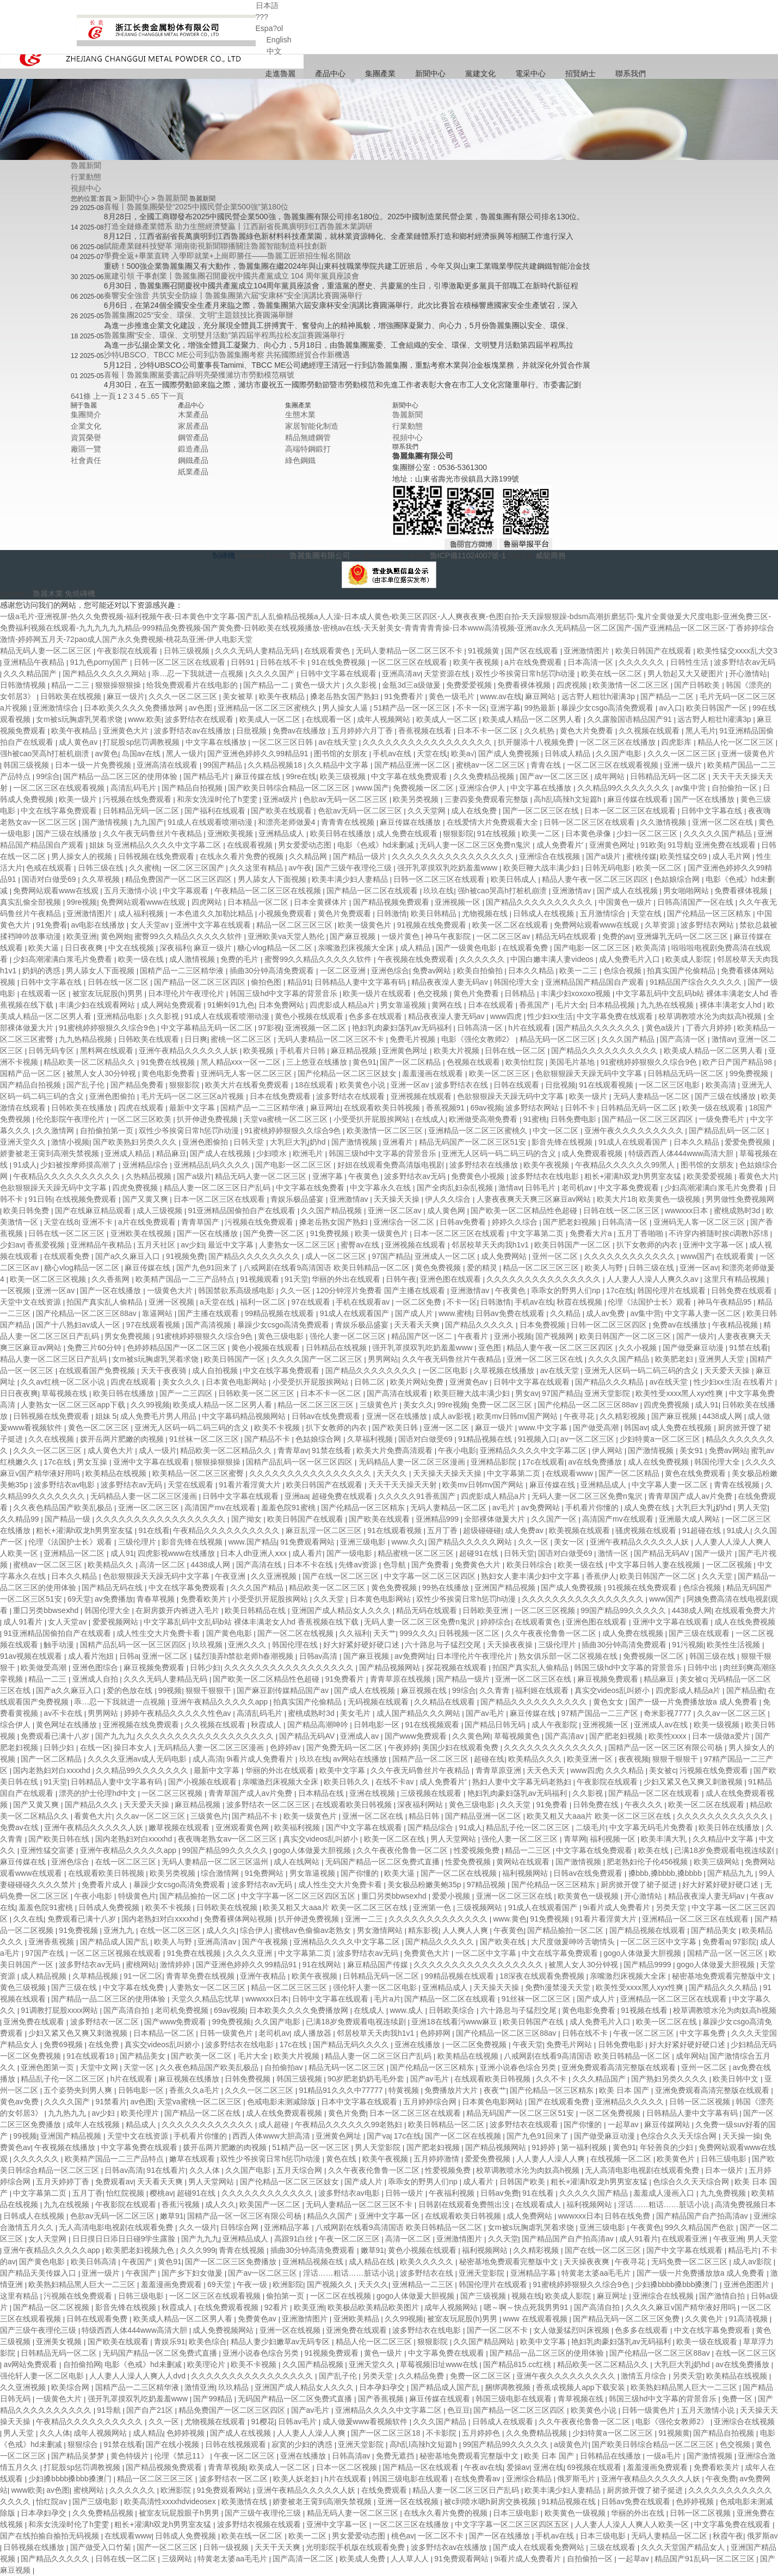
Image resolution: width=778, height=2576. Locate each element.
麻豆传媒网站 (668, 2124)
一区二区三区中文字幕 (659, 1941)
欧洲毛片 (309, 1153)
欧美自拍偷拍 (481, 970)
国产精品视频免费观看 (392, 902)
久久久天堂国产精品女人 (684, 2547)
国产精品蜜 (745, 1690)
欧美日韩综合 (530, 1564)
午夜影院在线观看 (128, 650)
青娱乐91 (170, 2341)
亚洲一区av (411, 1084)
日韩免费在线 (597, 1804)
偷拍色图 (267, 982)
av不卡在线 (64, 1713)
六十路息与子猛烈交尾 (444, 1644)
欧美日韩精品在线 (256, 1610)
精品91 (299, 982)
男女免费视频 (128, 1336)
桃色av (403, 2535)
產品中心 (330, 73)
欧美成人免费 (363, 2558)
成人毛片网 (732, 856)
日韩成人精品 (568, 753)
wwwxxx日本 (687, 1210)
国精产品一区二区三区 (431, 1759)
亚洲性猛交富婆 (48, 1850)
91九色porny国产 (100, 662)
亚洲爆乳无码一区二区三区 (683, 936)
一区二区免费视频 (477, 2044)
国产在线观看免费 (559, 2101)
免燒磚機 (80, 593)
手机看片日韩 (304, 1050)
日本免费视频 (543, 1324)
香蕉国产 (535, 1004)
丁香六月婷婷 (710, 1027)
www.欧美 (144, 719)
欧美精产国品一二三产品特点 (186, 1279)
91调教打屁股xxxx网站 (60, 2010)
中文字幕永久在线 (381, 1187)
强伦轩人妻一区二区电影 (376, 1987)
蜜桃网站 (141, 1964)
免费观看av (114, 2181)
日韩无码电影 (609, 867)
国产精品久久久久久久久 (599, 1027)
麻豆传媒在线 (258, 776)
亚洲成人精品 (128, 1153)
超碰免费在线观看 (343, 1496)
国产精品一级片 (360, 856)
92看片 (277, 2307)
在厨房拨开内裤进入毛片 (178, 1610)
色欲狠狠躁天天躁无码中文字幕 (589, 1073)
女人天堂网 (48, 2238)
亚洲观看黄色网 (243, 1827)
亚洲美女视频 (60, 2341)
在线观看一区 (330, 719)
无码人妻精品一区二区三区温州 (216, 1861)
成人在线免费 (475, 810)
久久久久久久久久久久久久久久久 (544, 1279)
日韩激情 (391, 913)
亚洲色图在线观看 (451, 1279)
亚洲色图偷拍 (113, 1096)
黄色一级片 (384, 2353)
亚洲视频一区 (459, 902)
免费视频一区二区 (424, 787)
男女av (527, 1393)
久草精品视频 (96, 1976)
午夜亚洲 (231, 1576)
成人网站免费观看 (172, 1004)
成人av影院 (753, 2261)
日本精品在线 (322, 1793)
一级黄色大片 (171, 1290)
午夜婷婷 (403, 1747)
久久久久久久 (642, 662)
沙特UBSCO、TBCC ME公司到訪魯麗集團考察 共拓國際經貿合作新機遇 (227, 354)
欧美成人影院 (689, 959)
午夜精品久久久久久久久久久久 (67, 1176)
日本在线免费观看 (281, 1096)
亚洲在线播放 (418, 2044)
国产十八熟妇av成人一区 (79, 1324)
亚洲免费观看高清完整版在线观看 (619, 2067)
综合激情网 (221, 1873)
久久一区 (296, 1290)
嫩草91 (172, 2215)
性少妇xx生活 (550, 1016)
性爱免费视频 (469, 1861)
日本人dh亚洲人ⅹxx (254, 1553)
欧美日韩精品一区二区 (447, 2124)
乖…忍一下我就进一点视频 (198, 673)
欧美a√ (462, 753)
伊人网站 (608, 1450)
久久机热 (540, 730)
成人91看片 (23, 1621)
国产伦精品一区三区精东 (710, 913)
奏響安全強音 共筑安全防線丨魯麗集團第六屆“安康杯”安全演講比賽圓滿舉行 (233, 295)
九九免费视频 (724, 2193)
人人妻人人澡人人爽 (551, 2158)
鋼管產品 (193, 437)
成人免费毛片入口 (630, 959)
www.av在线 (501, 696)
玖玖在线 (438, 890)
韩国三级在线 (713, 1656)
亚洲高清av (401, 673)
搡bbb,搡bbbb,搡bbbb (666, 1873)
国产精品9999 (648, 1964)
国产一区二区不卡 (498, 2330)
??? (262, 17)
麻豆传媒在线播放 (411, 822)
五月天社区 (157, 1244)
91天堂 (296, 1279)
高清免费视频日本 (745, 2204)
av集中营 (691, 787)
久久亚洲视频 (275, 1576)
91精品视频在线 (486, 1439)
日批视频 (252, 730)
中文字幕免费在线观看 (616, 1016)
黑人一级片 (185, 753)
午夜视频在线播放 (65, 2147)
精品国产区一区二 (422, 1336)
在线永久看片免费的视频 (243, 856)
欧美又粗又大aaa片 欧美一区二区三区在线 (600, 1816)
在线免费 (104, 2044)
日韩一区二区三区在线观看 (180, 662)
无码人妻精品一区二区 (652, 1096)
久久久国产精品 (629, 1039)
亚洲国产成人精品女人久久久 (342, 1610)
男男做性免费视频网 (740, 1199)
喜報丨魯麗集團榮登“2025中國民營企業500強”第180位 (196, 206)
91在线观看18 (91, 2056)
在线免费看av (478, 2478)
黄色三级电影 (282, 1336)
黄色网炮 (116, 936)
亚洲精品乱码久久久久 (213, 1164)
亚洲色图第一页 (48, 2067)
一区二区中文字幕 (486, 1953)
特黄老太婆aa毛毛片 (597, 2273)
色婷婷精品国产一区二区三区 (177, 1347)
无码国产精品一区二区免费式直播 (383, 1861)
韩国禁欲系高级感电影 (237, 1290)
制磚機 (223, 555)
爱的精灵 (483, 1267)
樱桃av (161, 2193)
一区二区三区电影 (670, 1084)
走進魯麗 (280, 73)
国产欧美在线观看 (282, 810)
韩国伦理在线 (296, 1644)
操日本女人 (134, 1747)
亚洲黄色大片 (127, 730)
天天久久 (392, 1473)
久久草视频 (102, 879)
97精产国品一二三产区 (600, 1713)
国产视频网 (555, 1336)
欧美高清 (651, 947)
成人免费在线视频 (682, 1427)
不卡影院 (442, 2433)
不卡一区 (471, 707)
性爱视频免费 (478, 1850)
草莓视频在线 (65, 1393)
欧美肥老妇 (675, 1359)
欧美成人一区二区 (270, 719)
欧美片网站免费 (418, 1381)
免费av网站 (432, 970)
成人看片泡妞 (92, 1656)
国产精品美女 (715, 1930)
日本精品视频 (613, 1004)
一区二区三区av (504, 936)
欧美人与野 (605, 1267)
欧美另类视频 (417, 799)
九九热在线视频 (668, 1004)
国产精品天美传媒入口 (39, 2273)
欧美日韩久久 (348, 1781)
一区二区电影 (446, 1370)
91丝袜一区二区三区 (204, 1439)
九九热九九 (68, 2113)
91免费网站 (265, 1873)
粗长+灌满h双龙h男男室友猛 (633, 1176)
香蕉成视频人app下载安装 (581, 2387)
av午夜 (300, 867)
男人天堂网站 (454, 1838)
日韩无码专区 (52, 1050)
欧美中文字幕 (343, 1770)
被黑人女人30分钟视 (102, 1073)
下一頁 (172, 396)
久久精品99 (20, 1519)
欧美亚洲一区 (591, 1759)
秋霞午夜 (728, 2535)
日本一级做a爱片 (722, 1736)
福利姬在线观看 (543, 1690)
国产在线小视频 (173, 2444)
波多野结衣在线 (462, 1084)
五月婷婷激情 (437, 2158)
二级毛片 (591, 1827)
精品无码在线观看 (566, 936)
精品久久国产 (331, 2215)
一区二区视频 (730, 1564)
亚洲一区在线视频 (291, 2330)
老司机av (578, 1187)
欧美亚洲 (81, 936)
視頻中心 (86, 188)
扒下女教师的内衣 (648, 1244)
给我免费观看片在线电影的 (193, 685)
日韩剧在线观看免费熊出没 (465, 2204)
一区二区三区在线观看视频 (613, 765)
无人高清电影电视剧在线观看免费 (643, 2170)
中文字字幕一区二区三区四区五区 (299, 1896)
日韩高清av (352, 2455)
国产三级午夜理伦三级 (355, 867)
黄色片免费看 (477, 993)
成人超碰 (274, 2124)
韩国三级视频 (27, 765)
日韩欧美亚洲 (486, 1610)
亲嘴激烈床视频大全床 (357, 947)
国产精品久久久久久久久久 (255, 1256)
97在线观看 (312, 1302)
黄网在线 (447, 1004)
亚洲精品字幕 (288, 2227)
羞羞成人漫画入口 (664, 2193)
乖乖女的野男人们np (566, 1290)
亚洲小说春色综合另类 (519, 2067)
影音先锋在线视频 (563, 1142)
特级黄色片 (137, 1896)
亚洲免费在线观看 (726, 845)
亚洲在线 (548, 2467)
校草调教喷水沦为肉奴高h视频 (711, 1016)
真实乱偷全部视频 (31, 902)
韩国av (635, 1427)
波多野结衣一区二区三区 (269, 1804)
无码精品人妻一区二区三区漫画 (413, 1461)
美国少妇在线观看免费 (461, 1747)
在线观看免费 (526, 947)
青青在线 (546, 765)
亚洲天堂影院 (608, 1393)
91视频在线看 (645, 2010)
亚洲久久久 (248, 1644)
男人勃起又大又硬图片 (686, 673)
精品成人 (142, 2124)
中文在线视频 (132, 947)
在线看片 (759, 1381)
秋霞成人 (267, 1724)
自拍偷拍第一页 (107, 1130)
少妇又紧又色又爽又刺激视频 (694, 1781)
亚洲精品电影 (121, 1016)
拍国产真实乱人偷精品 (105, 1302)
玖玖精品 (234, 2387)
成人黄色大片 (111, 1450)
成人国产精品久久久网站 (419, 1713)
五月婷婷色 (482, 2433)
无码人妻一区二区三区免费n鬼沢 (476, 845)
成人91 (707, 1404)
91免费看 (51, 925)
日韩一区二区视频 (700, 2101)
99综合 (48, 776)
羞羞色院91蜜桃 (289, 1507)
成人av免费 (606, 1313)
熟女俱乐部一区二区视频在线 (569, 1656)
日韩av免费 (499, 2193)
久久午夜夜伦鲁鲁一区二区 (551, 1633)
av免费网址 (413, 1656)
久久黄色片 (705, 2318)
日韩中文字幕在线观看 (339, 673)
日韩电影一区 (378, 1724)
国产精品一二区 (668, 696)
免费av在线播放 (301, 730)
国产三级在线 (75, 1987)
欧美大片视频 (457, 1050)
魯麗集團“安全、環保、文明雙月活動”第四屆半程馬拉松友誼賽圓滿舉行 (224, 335)
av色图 (201, 707)
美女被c (693, 1679)
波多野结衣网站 (708, 925)
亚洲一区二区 (447, 1427)
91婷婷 (544, 2147)
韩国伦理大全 (517, 982)
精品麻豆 (171, 1153)
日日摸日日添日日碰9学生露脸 (125, 2238)
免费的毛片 (240, 959)
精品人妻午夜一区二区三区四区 (596, 879)
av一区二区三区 (588, 1439)
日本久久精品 (532, 970)
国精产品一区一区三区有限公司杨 (666, 1747)
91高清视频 (749, 2318)
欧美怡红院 (525, 1062)
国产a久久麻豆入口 (129, 1256)
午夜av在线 (483, 2467)
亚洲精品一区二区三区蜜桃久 (268, 707)
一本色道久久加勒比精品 (212, 913)
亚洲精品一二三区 (423, 2284)
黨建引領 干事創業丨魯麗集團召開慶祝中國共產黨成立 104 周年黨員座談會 (231, 275)
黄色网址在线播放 (67, 1724)
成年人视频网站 (384, 719)
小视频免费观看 (286, 913)
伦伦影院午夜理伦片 (71, 1119)
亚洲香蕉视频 (52, 1941)
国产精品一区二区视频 (52, 2307)
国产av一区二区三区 (555, 776)
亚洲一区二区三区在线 (546, 1359)
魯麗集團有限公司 (321, 555)
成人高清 (208, 1759)
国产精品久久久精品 (610, 1381)
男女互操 (93, 1461)
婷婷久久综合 (516, 1222)
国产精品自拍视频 (193, 787)
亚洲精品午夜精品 (34, 662)
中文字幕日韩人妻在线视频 (655, 1564)
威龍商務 (550, 555)
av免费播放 (114, 1599)
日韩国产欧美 (523, 2181)
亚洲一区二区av (396, 1210)
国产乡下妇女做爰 (193, 2273)
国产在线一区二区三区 (341, 1576)
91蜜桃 (535, 1119)
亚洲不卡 (98, 1222)
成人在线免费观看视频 (285, 2113)
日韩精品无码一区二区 (669, 776)
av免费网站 (541, 1507)
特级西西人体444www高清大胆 (682, 1153)
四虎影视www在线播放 (177, 1553)
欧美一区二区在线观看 (511, 925)
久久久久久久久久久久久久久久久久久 (428, 742)
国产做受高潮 (597, 1427)
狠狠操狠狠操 (119, 685)
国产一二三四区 (187, 1393)
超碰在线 (489, 1759)
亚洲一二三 (365, 1918)
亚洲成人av (360, 1736)
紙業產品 (193, 471)
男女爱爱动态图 (306, 845)
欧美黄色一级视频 (670, 1199)
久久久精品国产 (31, 673)
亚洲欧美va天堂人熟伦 (287, 936)
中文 (274, 51)
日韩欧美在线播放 (82, 1107)
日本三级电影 (517, 2513)
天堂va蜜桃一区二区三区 (286, 1119)
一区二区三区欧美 (142, 1119)
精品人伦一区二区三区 (736, 742)
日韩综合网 (240, 2227)
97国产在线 (45, 1953)
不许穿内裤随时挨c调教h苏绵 (719, 1233)
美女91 (692, 1450)
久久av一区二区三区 (732, 1713)
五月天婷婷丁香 (63, 2181)
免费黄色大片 (479, 1564)
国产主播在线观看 (209, 1313)
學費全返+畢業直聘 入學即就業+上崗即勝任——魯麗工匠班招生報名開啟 (227, 255)
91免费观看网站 (308, 1541)
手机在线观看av (364, 1302)
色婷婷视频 (186, 2433)
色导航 (395, 1564)
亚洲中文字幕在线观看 (214, 925)
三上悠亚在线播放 (317, 1062)
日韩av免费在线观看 (511, 1313)
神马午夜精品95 (725, 1302)
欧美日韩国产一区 (717, 707)
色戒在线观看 (50, 867)
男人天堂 (752, 1507)
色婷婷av (286, 1747)
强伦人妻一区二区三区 (349, 1336)
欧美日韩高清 (95, 2261)
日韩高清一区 (481, 1027)
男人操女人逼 (346, 707)
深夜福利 (174, 947)
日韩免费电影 (574, 1119)
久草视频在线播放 (504, 1370)
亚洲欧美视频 (231, 833)
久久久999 (197, 2250)
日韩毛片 (541, 1187)
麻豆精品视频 (355, 1050)
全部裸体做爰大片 (495, 1519)
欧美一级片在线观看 (378, 993)
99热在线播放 (446, 1587)
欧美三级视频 (344, 776)
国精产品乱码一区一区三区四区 (300, 1461)
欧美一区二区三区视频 (49, 1279)
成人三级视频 (160, 1210)
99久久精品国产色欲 (700, 2227)
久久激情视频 (664, 822)
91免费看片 (404, 696)
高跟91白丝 (294, 2238)
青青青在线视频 (348, 822)
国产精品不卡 (268, 1439)
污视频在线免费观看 (138, 799)
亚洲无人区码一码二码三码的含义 (500, 1153)
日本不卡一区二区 (488, 730)
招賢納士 (580, 73)
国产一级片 (695, 1336)
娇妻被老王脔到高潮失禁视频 (50, 1153)
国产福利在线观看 (216, 810)
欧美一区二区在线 (395, 1838)
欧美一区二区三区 (500, 1073)
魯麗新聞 (86, 165)
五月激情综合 (604, 913)
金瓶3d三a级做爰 (412, 685)
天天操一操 (742, 2136)
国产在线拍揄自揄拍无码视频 (50, 2535)
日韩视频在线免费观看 (157, 856)
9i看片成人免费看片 (260, 1759)
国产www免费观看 (417, 1736)
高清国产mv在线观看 (221, 1507)
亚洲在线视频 (373, 1793)
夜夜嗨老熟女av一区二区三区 (229, 1838)
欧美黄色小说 (363, 1084)
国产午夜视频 (266, 1941)
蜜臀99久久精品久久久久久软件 (189, 936)
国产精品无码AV (662, 1553)
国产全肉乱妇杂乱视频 (456, 1187)
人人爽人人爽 (466, 1930)
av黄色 (107, 753)
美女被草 (239, 696)
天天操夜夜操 (511, 1644)
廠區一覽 (86, 448)
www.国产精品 (252, 1541)
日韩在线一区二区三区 (622, 1210)
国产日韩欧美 (698, 685)
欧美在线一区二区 (612, 673)
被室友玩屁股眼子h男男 (180, 2513)
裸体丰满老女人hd (731, 1004)
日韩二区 (370, 1381)
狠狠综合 (83, 2444)
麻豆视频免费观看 (155, 1667)
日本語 (267, 5)
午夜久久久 (645, 1804)
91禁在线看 (748, 1347)
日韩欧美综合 (453, 2010)
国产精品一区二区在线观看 (373, 890)
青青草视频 (227, 2467)
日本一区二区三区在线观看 (631, 810)
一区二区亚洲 (344, 970)
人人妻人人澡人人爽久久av (654, 1279)
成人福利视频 (142, 913)
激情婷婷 (176, 1964)
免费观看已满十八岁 (56, 1736)
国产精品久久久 (92, 1804)
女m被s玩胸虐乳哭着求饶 (80, 719)
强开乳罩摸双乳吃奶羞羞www (448, 867)
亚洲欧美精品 (357, 2318)
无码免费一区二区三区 (690, 2261)
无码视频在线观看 (379, 1701)
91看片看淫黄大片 (250, 1484)
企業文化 (86, 426)
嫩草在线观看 (193, 2158)
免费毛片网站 (570, 2044)
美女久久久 (182, 1381)
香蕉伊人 (601, 1576)
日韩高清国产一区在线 (696, 902)
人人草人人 (411, 2558)
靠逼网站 (158, 1313)
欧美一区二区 (660, 867)
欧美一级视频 (718, 1724)
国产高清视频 (209, 1324)
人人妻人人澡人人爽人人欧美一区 (633, 2524)
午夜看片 (474, 1336)
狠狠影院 (458, 833)
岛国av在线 (142, 753)
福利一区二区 (264, 1302)
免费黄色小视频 (479, 1176)
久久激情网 (56, 1130)
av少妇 (192, 1244)
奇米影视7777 (668, 1713)
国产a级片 (604, 856)
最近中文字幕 (232, 1244)
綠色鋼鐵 (300, 460)
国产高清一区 (684, 1039)
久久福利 (354, 1633)
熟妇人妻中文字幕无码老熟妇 (522, 1781)
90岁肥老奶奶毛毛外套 (367, 2078)
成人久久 (221, 1930)
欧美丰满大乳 (665, 1838)
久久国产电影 (620, 753)
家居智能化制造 (311, 426)
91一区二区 (143, 1976)
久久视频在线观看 (650, 730)
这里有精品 (20, 2295)
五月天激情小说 (131, 890)
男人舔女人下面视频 (273, 879)
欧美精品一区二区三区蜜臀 (199, 1473)
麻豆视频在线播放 (189, 2078)
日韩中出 (703, 1667)
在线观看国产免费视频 (98, 1370)
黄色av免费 (20, 2101)
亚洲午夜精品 (264, 1976)
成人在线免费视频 (659, 1461)
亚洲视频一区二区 (316, 1027)
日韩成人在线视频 (544, 913)
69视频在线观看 (595, 2467)
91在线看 (154, 1530)
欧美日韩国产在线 (534, 2021)
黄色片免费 (347, 2113)
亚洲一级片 (684, 765)
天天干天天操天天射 (403, 1484)
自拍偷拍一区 (736, 787)
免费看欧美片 (205, 1599)
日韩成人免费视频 (109, 1907)
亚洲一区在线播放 (397, 1416)
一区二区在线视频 (341, 2295)
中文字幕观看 (187, 890)
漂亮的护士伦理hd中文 (98, 1793)
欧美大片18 (616, 1199)
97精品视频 (487, 1884)
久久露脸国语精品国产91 (630, 719)
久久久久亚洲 (250, 1953)
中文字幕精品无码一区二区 (208, 1027)
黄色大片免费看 (587, 730)
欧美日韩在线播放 (341, 833)
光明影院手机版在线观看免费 (356, 2547)
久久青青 (495, 1690)
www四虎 (507, 1016)
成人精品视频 (45, 1976)
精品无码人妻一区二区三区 (47, 650)
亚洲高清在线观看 (168, 765)
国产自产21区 (150, 2410)
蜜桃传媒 (641, 856)
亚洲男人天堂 (722, 1359)
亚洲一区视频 (172, 1302)
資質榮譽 (86, 437)
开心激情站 (748, 673)
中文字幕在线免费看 (311, 1187)
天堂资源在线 (448, 673)
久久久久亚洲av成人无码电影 (138, 1759)
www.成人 (407, 2010)
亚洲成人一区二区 (446, 1256)
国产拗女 (247, 1519)
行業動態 (86, 176)
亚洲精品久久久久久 (630, 2101)
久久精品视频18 (276, 765)
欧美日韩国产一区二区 (573, 1244)
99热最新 (540, 707)
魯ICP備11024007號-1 (468, 555)
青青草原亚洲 (499, 1770)
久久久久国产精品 (619, 1359)
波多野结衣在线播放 (484, 1164)
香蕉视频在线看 (426, 730)
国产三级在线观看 (700, 1633)
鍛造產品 (193, 448)
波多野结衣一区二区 (105, 2021)
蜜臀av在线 (361, 1244)
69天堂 (79, 1599)
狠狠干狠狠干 (209, 1690)
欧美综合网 (71, 2387)
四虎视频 (573, 685)
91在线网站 (322, 1964)
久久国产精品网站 (484, 2341)
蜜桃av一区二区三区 (491, 765)
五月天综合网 (300, 2170)
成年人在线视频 (94, 2124)
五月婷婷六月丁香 (363, 730)
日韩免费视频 (249, 2078)
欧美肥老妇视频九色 (141, 2250)
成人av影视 (453, 1416)
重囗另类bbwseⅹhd (47, 1610)
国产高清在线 (260, 1564)
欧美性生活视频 (734, 1644)
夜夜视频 (634, 1759)
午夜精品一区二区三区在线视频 (268, 890)
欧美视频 (259, 1050)
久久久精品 (626, 1770)
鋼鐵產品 (193, 460)
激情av (723, 1039)
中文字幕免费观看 (629, 1187)
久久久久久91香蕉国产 (417, 1496)
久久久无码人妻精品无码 (258, 650)
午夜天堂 (528, 2044)
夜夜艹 (495, 2090)
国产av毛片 (486, 1713)
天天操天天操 (398, 1199)
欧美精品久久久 (536, 1759)
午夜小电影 (457, 1450)
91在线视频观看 (433, 1724)
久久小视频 (639, 1347)
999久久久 (417, 1633)
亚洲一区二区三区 (149, 1507)
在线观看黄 (736, 1256)
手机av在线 (393, 753)
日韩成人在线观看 (503, 2421)
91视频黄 (484, 650)
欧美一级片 (79, 799)
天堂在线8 (61, 1222)
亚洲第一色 (433, 1907)
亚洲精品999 (438, 1519)
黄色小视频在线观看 (310, 1016)
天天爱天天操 (728, 1370)
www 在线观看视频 (536, 2318)
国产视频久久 (331, 2284)
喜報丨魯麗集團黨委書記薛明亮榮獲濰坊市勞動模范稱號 (199, 374)
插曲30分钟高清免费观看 (273, 970)
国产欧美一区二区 (202, 2056)
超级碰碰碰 (482, 1530)
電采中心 (530, 73)
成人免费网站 (505, 1256)
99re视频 (81, 902)
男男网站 (383, 1359)
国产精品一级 (68, 1519)
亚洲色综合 (390, 970)
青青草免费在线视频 (201, 1976)
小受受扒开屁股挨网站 (373, 1119)
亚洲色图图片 (747, 2284)
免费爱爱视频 (470, 685)
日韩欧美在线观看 (149, 1039)
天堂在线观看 (191, 1484)
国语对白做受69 (50, 879)
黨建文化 (480, 73)
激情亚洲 (199, 2387)
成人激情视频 (193, 959)
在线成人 (430, 1119)
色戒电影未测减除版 (282, 2101)
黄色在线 (342, 2158)
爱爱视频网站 (116, 1621)
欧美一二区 (542, 833)
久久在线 (28, 1918)
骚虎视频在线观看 (646, 1530)
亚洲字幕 (505, 707)
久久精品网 (309, 856)
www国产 (696, 1256)
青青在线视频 (738, 1484)
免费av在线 (20, 1827)
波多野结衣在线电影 (545, 1176)
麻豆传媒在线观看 (638, 799)
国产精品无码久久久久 (352, 2044)
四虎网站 (208, 902)
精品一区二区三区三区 (295, 925)
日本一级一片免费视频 (94, 765)
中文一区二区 (557, 1130)
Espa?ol (269, 28)
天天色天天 (547, 1770)
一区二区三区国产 (194, 867)
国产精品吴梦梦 (79, 2455)
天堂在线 (432, 753)
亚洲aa (296, 1496)
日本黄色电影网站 (237, 1381)
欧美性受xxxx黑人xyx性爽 (680, 1393)
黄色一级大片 (319, 685)
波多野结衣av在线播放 (193, 730)
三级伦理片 (138, 1541)
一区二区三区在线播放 (618, 742)
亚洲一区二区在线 (723, 822)
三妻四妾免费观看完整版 (487, 799)
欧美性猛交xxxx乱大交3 (737, 650)
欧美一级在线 (142, 959)
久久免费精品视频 (484, 776)
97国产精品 (391, 1256)
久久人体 (205, 2170)
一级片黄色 (401, 936)
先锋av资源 (358, 1564)
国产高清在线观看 (398, 1393)
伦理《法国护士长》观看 (651, 1302)
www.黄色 (509, 1918)
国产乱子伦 (86, 1084)
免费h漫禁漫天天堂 (558, 1987)
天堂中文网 (100, 2067)
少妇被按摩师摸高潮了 (79, 1164)
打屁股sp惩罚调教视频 (142, 742)
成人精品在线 (373, 2261)
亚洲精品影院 (494, 1461)
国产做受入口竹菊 (101, 2547)
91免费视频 (330, 1233)
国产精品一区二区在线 (203, 2113)
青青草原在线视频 (401, 1679)
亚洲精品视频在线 (313, 2261)
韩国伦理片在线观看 (672, 1290)
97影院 (745, 1941)
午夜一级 (253, 2284)
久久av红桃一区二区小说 (64, 1381)
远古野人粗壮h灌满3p (599, 696)
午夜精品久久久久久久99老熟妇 (349, 2124)
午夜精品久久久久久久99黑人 (626, 1164)
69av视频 (486, 1107)
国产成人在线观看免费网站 (539, 2547)
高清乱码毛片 (134, 787)
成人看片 (307, 1553)
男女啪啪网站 (687, 890)
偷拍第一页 (286, 2295)
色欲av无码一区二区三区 (346, 799)
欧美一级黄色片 (365, 925)
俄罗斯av (762, 2535)
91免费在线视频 (169, 1062)
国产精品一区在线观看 (421, 2467)
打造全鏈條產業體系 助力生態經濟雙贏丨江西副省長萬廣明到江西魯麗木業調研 (238, 226)
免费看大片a (592, 1233)
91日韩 (40, 1199)
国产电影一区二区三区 (593, 947)
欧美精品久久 (111, 1564)
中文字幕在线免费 (134, 1987)
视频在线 (526, 2295)
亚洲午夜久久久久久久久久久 (635, 1130)
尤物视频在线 (486, 913)
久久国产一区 (555, 1519)
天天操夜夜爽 (588, 2261)
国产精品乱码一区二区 (728, 1130)
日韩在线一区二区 (119, 982)
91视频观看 (260, 1279)
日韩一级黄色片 (227, 2033)
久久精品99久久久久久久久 (624, 787)
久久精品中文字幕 (339, 765)
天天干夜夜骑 (165, 1370)
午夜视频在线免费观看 (417, 959)
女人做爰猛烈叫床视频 (572, 2330)
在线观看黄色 (328, 650)
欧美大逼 (44, 947)
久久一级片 (198, 2227)
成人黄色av (79, 742)
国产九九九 (114, 1736)
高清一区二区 (163, 1564)
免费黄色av (258, 2318)
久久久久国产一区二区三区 (318, 1359)
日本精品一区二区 (259, 902)
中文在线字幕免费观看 (60, 810)
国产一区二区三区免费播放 (232, 2261)
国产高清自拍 (127, 2010)
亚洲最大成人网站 (690, 1519)
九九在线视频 (67, 2204)
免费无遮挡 (396, 2455)
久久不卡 (552, 2078)
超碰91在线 (479, 1553)
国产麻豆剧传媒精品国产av (284, 1690)
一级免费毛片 (722, 1119)
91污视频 (687, 1644)
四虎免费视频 (136, 1187)
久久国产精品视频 (332, 1210)
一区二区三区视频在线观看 (116, 1953)
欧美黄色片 (677, 2158)
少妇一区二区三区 (648, 833)
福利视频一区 (614, 1838)
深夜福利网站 (421, 1804)
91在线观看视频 (607, 1084)
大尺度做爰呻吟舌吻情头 (574, 1941)
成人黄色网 (447, 1210)
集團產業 (380, 73)
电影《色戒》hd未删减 (376, 845)
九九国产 (148, 822)
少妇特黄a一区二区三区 (661, 1439)
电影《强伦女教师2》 (478, 1039)
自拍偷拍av (284, 2067)
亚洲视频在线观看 (422, 1096)
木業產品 (193, 414)
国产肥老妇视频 (570, 1222)
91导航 (679, 845)
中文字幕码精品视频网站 (245, 1416)
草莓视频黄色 (518, 1736)
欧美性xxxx (669, 1736)
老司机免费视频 (183, 2010)
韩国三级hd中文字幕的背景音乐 (284, 993)
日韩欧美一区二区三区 (257, 1393)
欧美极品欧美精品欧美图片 (374, 2307)
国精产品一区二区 (31, 1073)
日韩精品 (520, 993)
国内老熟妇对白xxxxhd (52, 1770)
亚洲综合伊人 (483, 787)
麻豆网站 (541, 696)
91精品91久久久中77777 (342, 2090)
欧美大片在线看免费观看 (248, 1084)
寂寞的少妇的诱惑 (303, 2444)
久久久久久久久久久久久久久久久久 (454, 856)
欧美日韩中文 (737, 2078)
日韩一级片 (405, 2193)
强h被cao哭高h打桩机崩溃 (45, 753)
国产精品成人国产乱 (115, 1941)
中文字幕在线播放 (217, 742)
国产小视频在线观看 (203, 1781)
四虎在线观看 (142, 1107)
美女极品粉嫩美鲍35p (425, 1884)
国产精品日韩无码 (496, 1724)
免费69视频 (64, 2044)
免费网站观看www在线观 (56, 890)
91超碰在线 (702, 1530)
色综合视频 (623, 970)
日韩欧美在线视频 (71, 696)
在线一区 (95, 1747)
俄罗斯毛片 (577, 2478)
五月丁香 (443, 1530)
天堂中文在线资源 (31, 1302)
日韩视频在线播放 (34, 2547)
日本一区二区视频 (347, 2467)
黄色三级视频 (24, 1987)
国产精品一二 (267, 685)
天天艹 (384, 1633)
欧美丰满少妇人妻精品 (351, 879)
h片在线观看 (530, 1027)
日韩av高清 (319, 1656)
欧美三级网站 (718, 1861)
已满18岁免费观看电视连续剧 (725, 1850)
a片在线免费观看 (534, 662)
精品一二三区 (529, 1850)
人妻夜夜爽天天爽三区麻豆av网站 (535, 1199)
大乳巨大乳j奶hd (299, 1142)
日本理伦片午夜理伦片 (187, 993)
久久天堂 (718, 1576)
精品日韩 (425, 1816)
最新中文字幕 (193, 1107)
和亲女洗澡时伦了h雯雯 (218, 799)
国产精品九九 (731, 1873)
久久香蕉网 (111, 1279)
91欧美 (652, 845)
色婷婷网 (436, 2033)
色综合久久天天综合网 (679, 2136)
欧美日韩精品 (435, 913)
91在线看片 (166, 2170)
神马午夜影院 (449, 936)
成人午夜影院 (555, 1724)
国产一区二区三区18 (386, 2433)
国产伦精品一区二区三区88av (87, 1313)
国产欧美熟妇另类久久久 (136, 1142)
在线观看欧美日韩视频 (383, 1107)
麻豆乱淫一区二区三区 (325, 1530)
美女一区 (570, 1541)
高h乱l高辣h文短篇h (568, 799)
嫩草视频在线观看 (180, 1827)
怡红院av (52, 2501)
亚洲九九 (119, 1930)
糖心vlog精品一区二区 (275, 947)
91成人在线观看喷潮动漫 (211, 822)
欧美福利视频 (298, 1827)
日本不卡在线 (311, 1564)
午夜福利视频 (453, 2193)
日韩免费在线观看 (742, 1290)
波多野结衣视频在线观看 (260, 2524)
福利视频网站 (526, 1873)
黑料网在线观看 (107, 1050)
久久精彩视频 (623, 1416)
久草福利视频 (371, 1439)
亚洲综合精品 (530, 2478)
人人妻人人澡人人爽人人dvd (138, 2375)
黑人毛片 (701, 730)
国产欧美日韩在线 (59, 1838)
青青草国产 (201, 1222)
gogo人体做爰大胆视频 (313, 1850)
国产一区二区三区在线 (542, 810)
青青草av (292, 1450)
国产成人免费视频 (509, 753)
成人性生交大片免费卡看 (159, 1633)
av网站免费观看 (31, 2364)
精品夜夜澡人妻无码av (450, 982)
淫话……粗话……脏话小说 (665, 2204)
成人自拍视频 (216, 1370)
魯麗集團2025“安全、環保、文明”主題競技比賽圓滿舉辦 (198, 315)
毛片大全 (570, 1004)
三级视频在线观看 (432, 1793)
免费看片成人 (105, 1884)
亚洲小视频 (513, 1336)
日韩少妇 (205, 1667)
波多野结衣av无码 (744, 662)
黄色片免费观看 (345, 913)
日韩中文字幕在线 (712, 810)
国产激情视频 (106, 822)
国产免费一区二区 (274, 1233)
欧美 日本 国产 (625, 2090)
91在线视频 (497, 833)
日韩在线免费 (628, 2215)
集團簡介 (86, 414)
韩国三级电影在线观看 (515, 2398)
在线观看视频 (251, 845)
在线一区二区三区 (126, 1861)
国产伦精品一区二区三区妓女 (348, 1073)
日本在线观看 (492, 1004)
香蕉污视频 (182, 2204)
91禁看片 (111, 2101)
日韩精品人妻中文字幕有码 (361, 982)
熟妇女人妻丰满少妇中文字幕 (531, 1576)
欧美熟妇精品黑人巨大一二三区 (82, 2284)
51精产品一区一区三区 (413, 707)
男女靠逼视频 (404, 1004)
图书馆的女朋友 (341, 753)
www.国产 (372, 787)
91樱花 (263, 2421)
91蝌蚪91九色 (231, 1004)
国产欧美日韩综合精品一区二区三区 (290, 787)
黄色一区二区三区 (99, 1427)
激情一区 (614, 1553)
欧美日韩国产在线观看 (654, 650)
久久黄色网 (471, 1736)
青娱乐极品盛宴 (298, 1199)
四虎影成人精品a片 (343, 1004)
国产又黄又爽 (146, 1199)
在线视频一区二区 (621, 2158)
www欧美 (26, 2490)
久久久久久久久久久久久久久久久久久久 (206, 1736)
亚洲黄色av (469, 1381)
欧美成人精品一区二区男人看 (533, 719)
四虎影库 (677, 742)
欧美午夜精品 (283, 696)
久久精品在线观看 (445, 1701)
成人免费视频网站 (224, 2330)
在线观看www (570, 1473)
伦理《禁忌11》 (182, 2455)
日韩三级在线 (102, 867)
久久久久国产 (273, 673)
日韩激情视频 (24, 685)
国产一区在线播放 (705, 799)
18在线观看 (315, 1084)
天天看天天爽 (418, 1324)
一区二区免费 (419, 1302)
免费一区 (738, 2398)
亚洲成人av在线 (662, 1724)
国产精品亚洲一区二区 (413, 765)
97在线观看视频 (154, 1324)
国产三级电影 (96, 2501)
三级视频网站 (480, 1907)
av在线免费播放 (596, 1461)
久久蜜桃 (144, 867)
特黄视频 (404, 2090)
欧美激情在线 (245, 2501)
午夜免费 (721, 2478)
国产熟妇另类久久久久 (670, 2078)
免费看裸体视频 (525, 685)
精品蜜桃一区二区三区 (417, 1553)
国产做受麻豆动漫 (694, 1347)
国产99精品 (213, 2398)
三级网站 (178, 2558)
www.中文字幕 (543, 1427)
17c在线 (620, 1290)
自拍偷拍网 (82, 2364)
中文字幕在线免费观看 (410, 776)
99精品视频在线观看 (280, 1313)
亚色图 (490, 1347)
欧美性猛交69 (684, 856)
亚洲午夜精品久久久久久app (220, 1701)
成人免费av (525, 1530)
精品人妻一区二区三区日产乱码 (218, 1187)
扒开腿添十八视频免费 (537, 742)
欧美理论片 (207, 2364)
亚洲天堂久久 (24, 1142)
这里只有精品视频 (735, 1279)
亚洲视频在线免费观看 (142, 1724)
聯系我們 (630, 73)
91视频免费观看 (332, 2353)
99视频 (170, 1690)
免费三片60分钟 (95, 1347)
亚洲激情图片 (588, 650)
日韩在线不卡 (284, 662)
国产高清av (565, 1736)
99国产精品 (223, 765)
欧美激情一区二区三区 (631, 685)
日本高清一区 (591, 662)
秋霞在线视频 (580, 1302)
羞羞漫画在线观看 (433, 1073)
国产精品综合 (431, 1827)
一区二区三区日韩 (283, 742)
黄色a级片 (664, 1027)
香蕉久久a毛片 (195, 2090)
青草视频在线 (582, 2398)
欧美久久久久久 (427, 2261)
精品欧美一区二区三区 (328, 1587)
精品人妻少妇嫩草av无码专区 (281, 2341)
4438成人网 (723, 1416)
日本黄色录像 (589, 833)
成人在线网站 (298, 1861)
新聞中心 (430, 73)
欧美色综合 (208, 2341)
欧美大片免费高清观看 (395, 1450)
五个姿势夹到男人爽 (79, 2090)
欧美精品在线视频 (117, 1473)
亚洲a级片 (281, 799)
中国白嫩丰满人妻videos (552, 959)
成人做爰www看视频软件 (366, 2421)
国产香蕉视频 (382, 2398)
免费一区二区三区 (502, 1404)
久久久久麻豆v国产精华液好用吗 (681, 2307)
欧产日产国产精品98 (738, 1062)
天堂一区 (140, 2067)
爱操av (518, 2467)
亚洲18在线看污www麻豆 (455, 2021)
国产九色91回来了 (208, 1267)
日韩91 (243, 662)
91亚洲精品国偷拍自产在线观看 (242, 1210)
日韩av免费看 (464, 1222)
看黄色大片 (757, 1176)
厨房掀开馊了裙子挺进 (640, 1884)
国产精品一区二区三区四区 (201, 982)
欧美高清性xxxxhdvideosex (171, 2501)
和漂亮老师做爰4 (288, 822)
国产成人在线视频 (628, 890)
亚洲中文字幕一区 (714, 1244)
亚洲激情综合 (57, 707)
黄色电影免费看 (169, 1073)
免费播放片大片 (452, 2090)
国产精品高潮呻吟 (318, 1724)
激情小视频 (70, 1142)
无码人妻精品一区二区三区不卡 (410, 650)
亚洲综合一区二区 (404, 1222)
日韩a (129, 1656)
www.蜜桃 (455, 1313)
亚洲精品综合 (146, 1164)
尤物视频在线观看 (216, 2421)
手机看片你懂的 (593, 1507)
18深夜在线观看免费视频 (542, 1976)
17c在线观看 (543, 1461)
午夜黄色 (364, 1176)
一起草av (624, 2124)
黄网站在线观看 (524, 1861)
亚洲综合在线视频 (550, 856)
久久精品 (566, 1313)
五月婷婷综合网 (431, 2101)
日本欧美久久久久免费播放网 (134, 707)
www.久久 (408, 1541)
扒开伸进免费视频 (208, 1119)
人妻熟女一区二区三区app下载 (74, 1404)
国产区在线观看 (532, 650)
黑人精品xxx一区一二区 (242, 1062)
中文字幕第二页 (538, 1233)
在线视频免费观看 (87, 1199)
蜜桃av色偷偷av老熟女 (313, 1930)
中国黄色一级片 (626, 902)
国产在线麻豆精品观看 (94, 1210)
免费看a (716, 1941)
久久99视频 (150, 1404)
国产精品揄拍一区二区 (198, 1896)
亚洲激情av (572, 890)
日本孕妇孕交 (383, 2387)
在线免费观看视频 (229, 2307)
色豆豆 (458, 2410)
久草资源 (661, 925)
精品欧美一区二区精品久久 (90, 1062)
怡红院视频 (126, 2193)
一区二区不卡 (442, 2535)
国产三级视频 (484, 2295)
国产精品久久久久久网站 (106, 673)
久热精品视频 (150, 1176)
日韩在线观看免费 (97, 2318)
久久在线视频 (52, 1439)
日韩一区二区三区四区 (610, 1324)
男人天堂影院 (379, 2147)
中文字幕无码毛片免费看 (652, 1827)
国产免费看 (431, 1564)
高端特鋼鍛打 (308, 448)
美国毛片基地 (573, 1062)
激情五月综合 (645, 2375)
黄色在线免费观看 (696, 1473)
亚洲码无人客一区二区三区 (247, 1073)
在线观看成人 (539, 2204)
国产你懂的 (361, 1873)
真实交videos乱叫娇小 (613, 1690)
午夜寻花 (580, 1416)
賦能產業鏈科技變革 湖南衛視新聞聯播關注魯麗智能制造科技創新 (215, 246)
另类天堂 (672, 1907)
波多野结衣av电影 (65, 1484)
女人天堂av (151, 925)
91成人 (25, 1164)
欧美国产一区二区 (270, 2204)
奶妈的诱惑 (42, 970)
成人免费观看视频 (593, 1153)
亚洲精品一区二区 (75, 1553)
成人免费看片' (561, 845)
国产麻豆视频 (354, 936)
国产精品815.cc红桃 (518, 2364)
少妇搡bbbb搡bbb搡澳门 (677, 2284)
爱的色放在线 (131, 1690)
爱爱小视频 (452, 1896)
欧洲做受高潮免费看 (484, 1119)
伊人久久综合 (449, 1199)
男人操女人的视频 (82, 856)
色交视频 (433, 993)
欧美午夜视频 (477, 662)
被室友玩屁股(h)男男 (108, 993)
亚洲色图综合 (96, 1667)
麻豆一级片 (126, 696)
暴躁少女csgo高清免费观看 (608, 707)
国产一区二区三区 (168, 2547)
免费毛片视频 (413, 1039)
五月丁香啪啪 (641, 1233)
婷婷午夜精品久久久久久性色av (178, 1713)
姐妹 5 (100, 845)
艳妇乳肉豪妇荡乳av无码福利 (403, 1027)
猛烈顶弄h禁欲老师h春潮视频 (244, 1656)
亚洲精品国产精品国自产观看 (595, 982)
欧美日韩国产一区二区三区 (626, 1336)
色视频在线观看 (474, 1062)
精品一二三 (71, 685)
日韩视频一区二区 (470, 1633)
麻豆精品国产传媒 (378, 1964)
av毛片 (505, 1507)
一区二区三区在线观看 (410, 662)
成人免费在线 (648, 1507)
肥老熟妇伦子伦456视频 (648, 1861)
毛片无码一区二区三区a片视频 (193, 1096)
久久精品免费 (422, 2375)
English (279, 39)
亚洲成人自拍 (96, 1679)
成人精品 (416, 947)
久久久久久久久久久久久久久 (554, 1747)
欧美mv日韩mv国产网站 (518, 1416)
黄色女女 (609, 1701)
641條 (81, 396)
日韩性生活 (690, 662)
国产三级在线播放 (67, 833)
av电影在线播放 (99, 925)
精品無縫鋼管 (308, 437)
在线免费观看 (385, 2490)
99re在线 (301, 776)
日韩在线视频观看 (236, 2444)
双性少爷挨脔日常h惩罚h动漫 (526, 673)
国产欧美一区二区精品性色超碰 (525, 1210)
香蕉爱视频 (47, 1244)
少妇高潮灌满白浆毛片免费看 (63, 959)
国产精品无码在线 (113, 1587)
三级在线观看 (614, 2547)
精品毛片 (743, 2250)
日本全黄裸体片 (321, 902)
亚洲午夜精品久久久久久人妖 (189, 1050)
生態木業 (300, 414)
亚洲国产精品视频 (506, 1587)
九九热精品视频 (86, 1039)
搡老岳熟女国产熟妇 (345, 696)
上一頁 (104, 396)
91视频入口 (537, 1439)
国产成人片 (415, 1313)
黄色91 (364, 1062)
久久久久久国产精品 (718, 833)
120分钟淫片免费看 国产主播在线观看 (381, 1290)
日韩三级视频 (188, 650)
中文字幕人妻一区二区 (704, 1313)
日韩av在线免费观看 (327, 1416)
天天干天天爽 (278, 2547)
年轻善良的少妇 (667, 2147)
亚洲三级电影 (364, 1541)
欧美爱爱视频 (710, 1176)
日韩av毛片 (298, 2421)
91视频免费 (185, 1256)
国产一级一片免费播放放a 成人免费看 (694, 1701)
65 (155, 396)
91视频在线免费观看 (432, 925)
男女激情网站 (381, 1930)
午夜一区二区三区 (644, 2033)
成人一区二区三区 (336, 1256)
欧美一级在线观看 (713, 1107)
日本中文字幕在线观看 (360, 2101)
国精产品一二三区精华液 (183, 970)
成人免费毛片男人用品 (159, 1416)
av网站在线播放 (361, 1759)
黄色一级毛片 (453, 696)
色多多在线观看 (376, 1016)
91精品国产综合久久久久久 (697, 982)
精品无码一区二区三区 (559, 1039)
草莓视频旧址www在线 (439, 2364)
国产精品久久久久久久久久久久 (540, 902)
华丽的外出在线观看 (347, 1279)
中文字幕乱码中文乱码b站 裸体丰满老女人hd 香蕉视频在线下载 (252, 1621)
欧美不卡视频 (278, 1427)
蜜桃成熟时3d (738, 1210)
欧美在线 (654, 1850)
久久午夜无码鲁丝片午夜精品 (153, 833)
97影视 (270, 1027)
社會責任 (86, 460)
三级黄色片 (380, 1404)
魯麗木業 (48, 593)
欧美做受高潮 (45, 1667)
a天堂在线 (218, 1302)
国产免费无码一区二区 (345, 1747)
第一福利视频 (585, 2147)
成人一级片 (158, 1450)
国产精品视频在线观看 (648, 1930)
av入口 (670, 707)
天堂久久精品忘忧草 (206, 1998)
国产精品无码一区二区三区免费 (627, 2318)
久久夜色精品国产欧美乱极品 (63, 1507)
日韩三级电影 (725, 2158)
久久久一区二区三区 (184, 696)
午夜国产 (138, 2261)
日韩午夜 (401, 1279)
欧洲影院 (288, 2284)
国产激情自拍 (723, 2295)
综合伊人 (16, 1724)
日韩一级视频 (227, 2547)
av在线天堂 (338, 742)
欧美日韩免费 (27, 1210)
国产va (378, 2136)
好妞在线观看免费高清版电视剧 (391, 1164)
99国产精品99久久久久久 (624, 1610)
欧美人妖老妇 (297, 2478)
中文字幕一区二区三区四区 (431, 1576)
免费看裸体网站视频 (239, 1918)
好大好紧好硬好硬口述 (362, 1644)
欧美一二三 (579, 970)
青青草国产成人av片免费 (691, 1496)
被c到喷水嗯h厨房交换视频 (491, 2501)
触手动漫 (60, 1644)
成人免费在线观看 (408, 833)
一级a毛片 (664, 2455)
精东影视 (423, 1930)
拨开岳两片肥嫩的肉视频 (123, 1439)
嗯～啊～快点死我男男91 (527, 2307)
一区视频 (16, 1290)
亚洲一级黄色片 (748, 753)
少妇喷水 (272, 1153)
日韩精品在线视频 (337, 1347)
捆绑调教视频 (509, 2387)
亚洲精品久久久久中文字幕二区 (168, 845)
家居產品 (193, 426)
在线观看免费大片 (745, 1610)
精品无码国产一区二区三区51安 (473, 1142)
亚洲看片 (398, 1142)
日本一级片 (725, 2170)
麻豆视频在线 (425, 1690)
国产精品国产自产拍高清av (703, 2215)
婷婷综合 (495, 1621)
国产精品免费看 (138, 1084)
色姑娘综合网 (678, 879)
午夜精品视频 (736, 1324)
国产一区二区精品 (411, 1062)
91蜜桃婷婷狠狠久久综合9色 (108, 1027)
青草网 (575, 1838)
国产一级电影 (350, 1553)
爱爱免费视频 (749, 1142)
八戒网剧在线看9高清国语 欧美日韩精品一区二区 (327, 1267)
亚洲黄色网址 (613, 845)
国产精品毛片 (207, 776)
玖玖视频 (208, 1644)
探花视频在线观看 (457, 1667)
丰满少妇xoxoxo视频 (577, 993)
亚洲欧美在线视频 (142, 1233)
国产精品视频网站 (390, 1667)
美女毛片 (356, 1713)
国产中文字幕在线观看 (365, 1827)
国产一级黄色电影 (467, 947)
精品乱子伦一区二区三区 (529, 1827)
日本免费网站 (282, 1004)
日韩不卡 (581, 1107)
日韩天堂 (249, 1142)
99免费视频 (750, 1073)
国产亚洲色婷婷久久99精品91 (258, 753)
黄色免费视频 (439, 1267)
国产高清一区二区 (304, 2558)
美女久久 (418, 1404)
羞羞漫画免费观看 (172, 2284)
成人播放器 (313, 2033)
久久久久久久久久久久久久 (630, 1256)
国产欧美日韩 (396, 1427)
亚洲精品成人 (282, 833)
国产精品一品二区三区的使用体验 (121, 776)
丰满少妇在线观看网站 (98, 1004)
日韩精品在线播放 (611, 2455)
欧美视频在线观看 (580, 1530)
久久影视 (362, 685)
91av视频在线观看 (32, 1656)
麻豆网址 (325, 1107)
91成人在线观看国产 (634, 1142)
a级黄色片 (571, 2444)
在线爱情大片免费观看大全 (493, 822)
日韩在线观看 (517, 1084)
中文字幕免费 (703, 2033)
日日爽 (195, 1039)
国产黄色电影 (230, 1633)
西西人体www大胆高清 (272, 2136)
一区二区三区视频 (545, 1610)
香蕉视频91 (446, 1107)
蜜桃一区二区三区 (242, 1039)
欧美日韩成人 (515, 879)
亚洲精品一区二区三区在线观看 (696, 1918)
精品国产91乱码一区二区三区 (705, 2558)
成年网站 (610, 776)
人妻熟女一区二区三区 (298, 1244)
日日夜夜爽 (85, 947)
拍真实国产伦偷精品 (682, 970)
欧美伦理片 (141, 2113)
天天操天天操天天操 (448, 1473)
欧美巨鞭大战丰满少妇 (542, 867)
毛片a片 (387, 1998)
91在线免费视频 (339, 662)
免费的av (617, 936)
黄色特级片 (130, 2455)
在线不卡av (395, 1781)
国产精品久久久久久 (480, 1324)
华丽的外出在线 (638, 2513)
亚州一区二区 (556, 1256)
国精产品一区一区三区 (726, 1953)
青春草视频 (157, 1599)
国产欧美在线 (504, 1941)
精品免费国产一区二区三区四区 (179, 879)
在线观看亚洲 (685, 2238)
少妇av (11, 1244)
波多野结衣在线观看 (200, 719)
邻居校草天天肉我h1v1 (491, 1244)
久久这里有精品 (257, 867)
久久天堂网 (427, 810)
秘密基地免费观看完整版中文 (722, 1976)
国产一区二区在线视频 (296, 1633)
